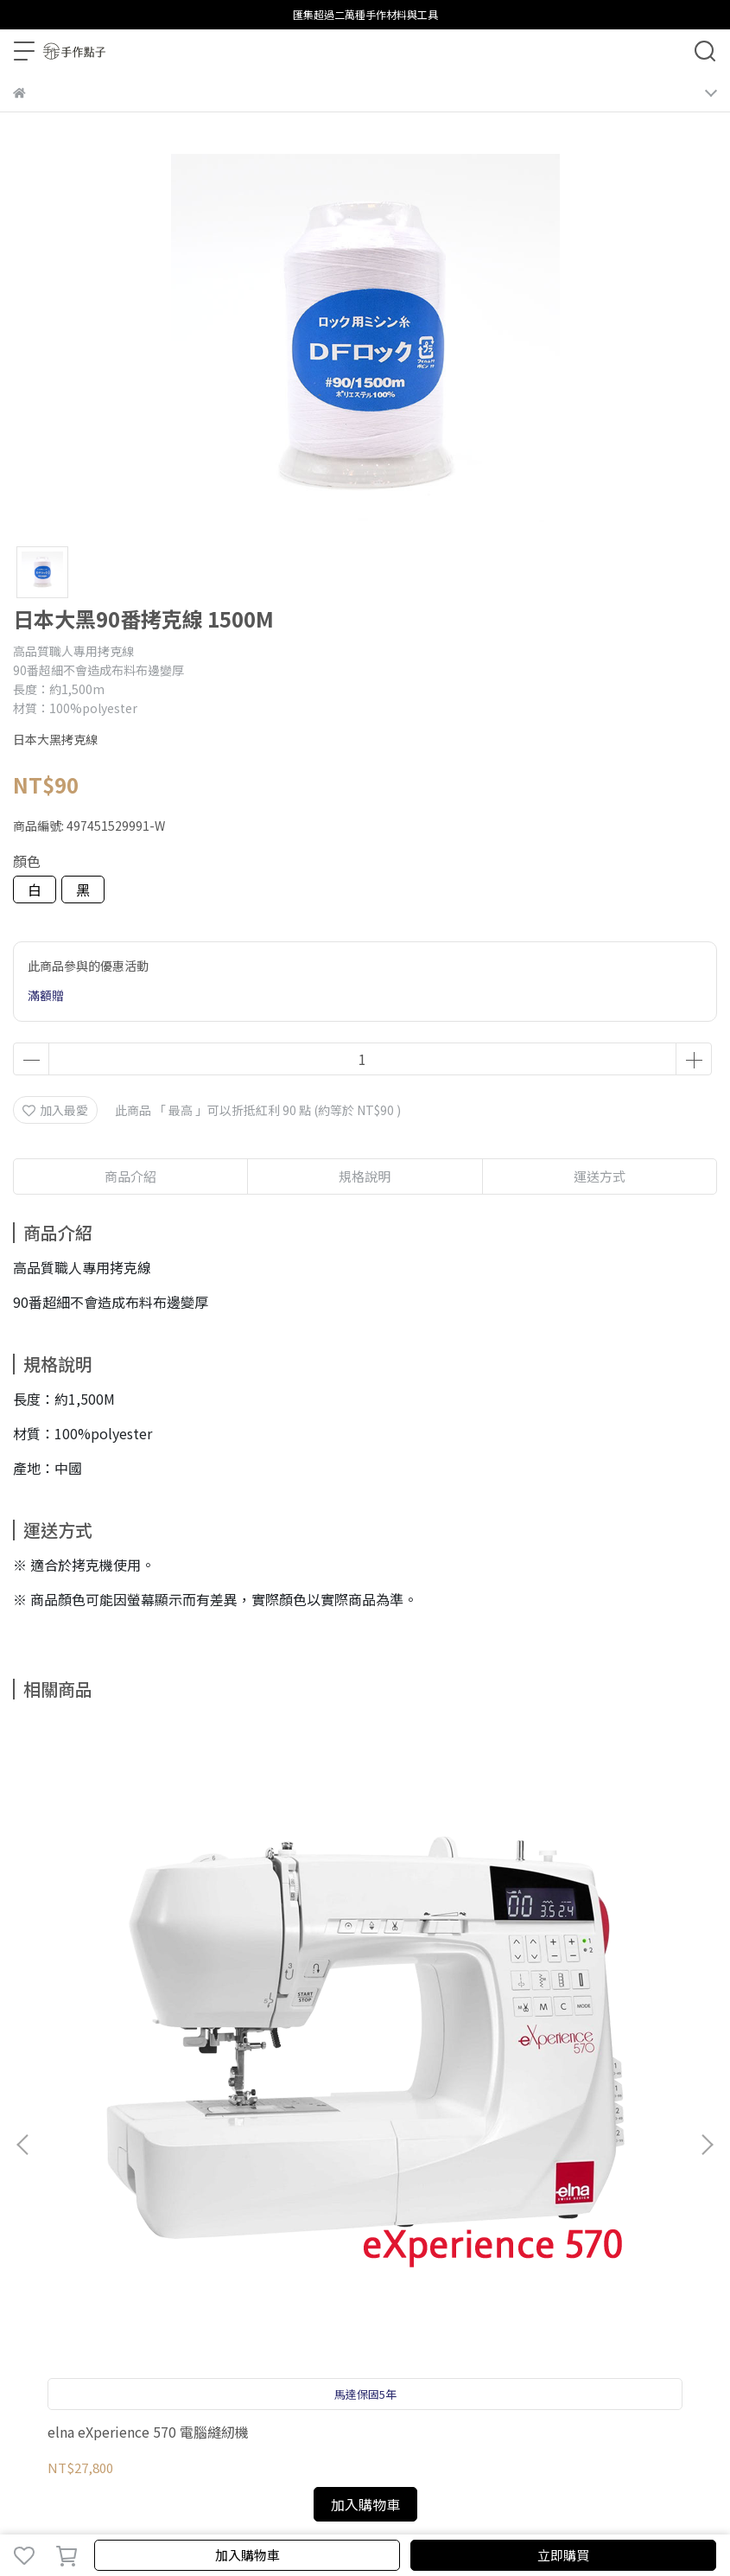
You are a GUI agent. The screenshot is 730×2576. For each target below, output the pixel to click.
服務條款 (208, 2182)
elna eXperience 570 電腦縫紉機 (141, 1993)
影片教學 (265, 2182)
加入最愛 (55, 1110)
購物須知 (94, 2182)
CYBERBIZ (461, 2510)
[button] (706, 1921)
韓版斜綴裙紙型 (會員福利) (577, 1984)
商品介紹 (130, 1176)
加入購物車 (247, 2555)
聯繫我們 (322, 2182)
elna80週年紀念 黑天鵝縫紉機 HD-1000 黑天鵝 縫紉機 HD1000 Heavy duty (362, 1993)
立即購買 (563, 2555)
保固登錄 (37, 2182)
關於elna (379, 2182)
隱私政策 (151, 2182)
